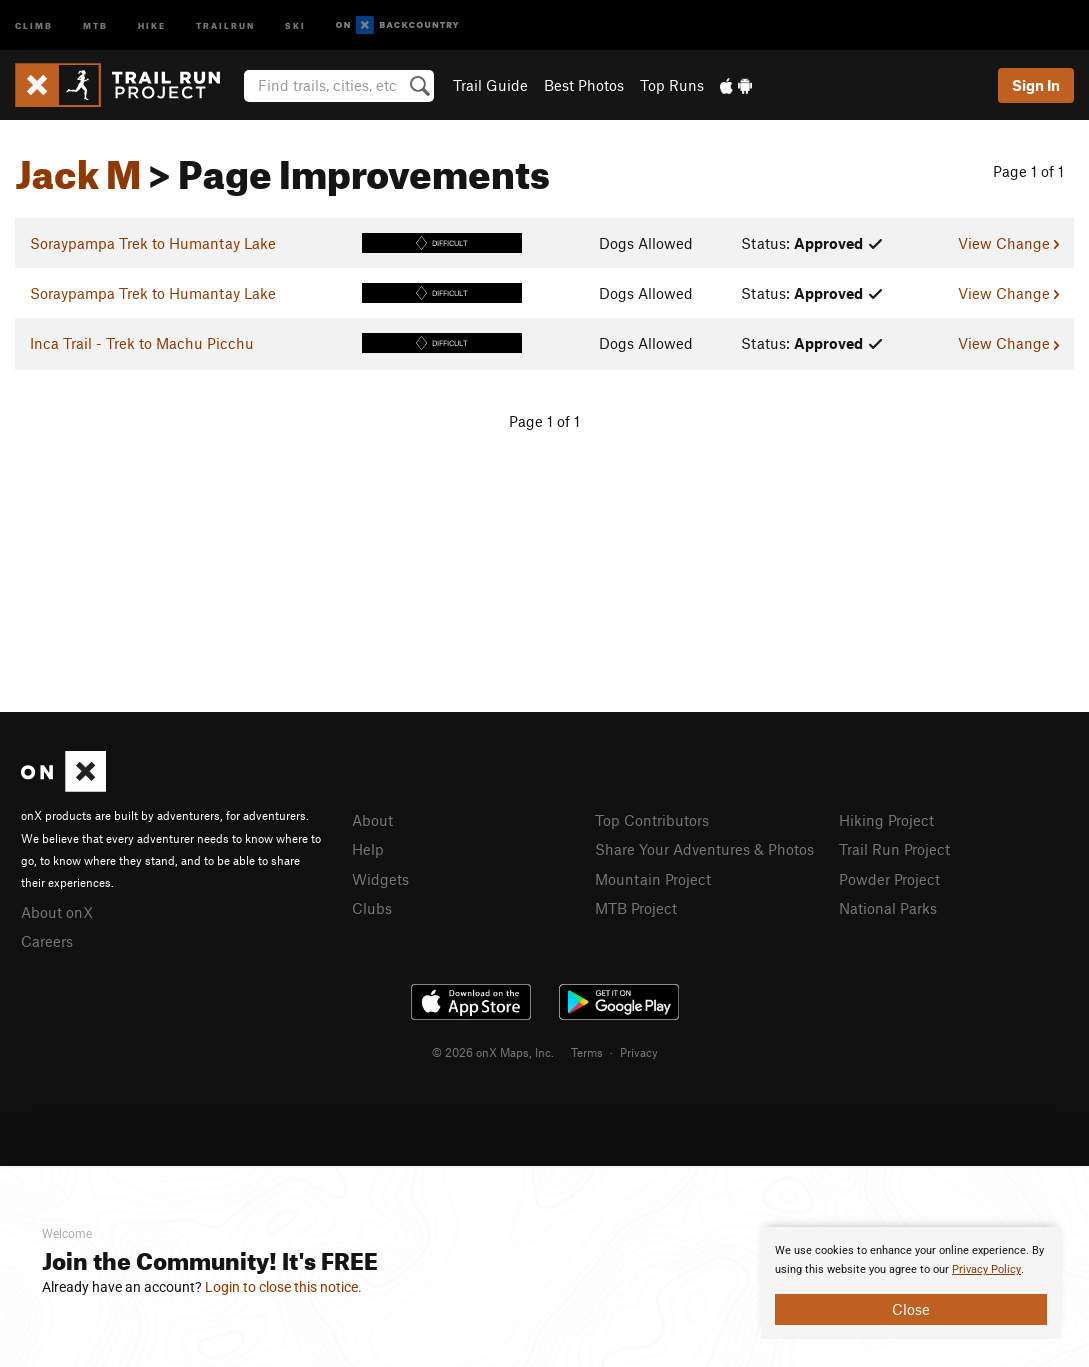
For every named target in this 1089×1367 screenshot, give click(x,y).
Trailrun (225, 24)
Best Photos (584, 85)
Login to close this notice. (283, 1287)
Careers (47, 941)
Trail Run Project (894, 849)
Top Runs (672, 85)
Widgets (380, 879)
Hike (152, 24)
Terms (587, 1052)
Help (368, 849)
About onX (57, 912)
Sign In (1036, 85)
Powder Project (889, 879)
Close (911, 1309)
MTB (95, 24)
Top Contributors (652, 820)
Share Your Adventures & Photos (704, 849)
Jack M (78, 167)
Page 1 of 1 (1028, 171)
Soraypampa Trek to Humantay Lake (153, 243)
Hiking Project (886, 820)
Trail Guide (490, 85)
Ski (295, 24)
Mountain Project (653, 879)
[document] (911, 1283)
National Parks (888, 908)
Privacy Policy (986, 1269)
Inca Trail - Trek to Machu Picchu (142, 343)
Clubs (372, 908)
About (372, 820)
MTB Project (636, 908)
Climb (34, 24)
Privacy (639, 1052)
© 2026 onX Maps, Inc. (493, 1052)
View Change (1008, 243)
